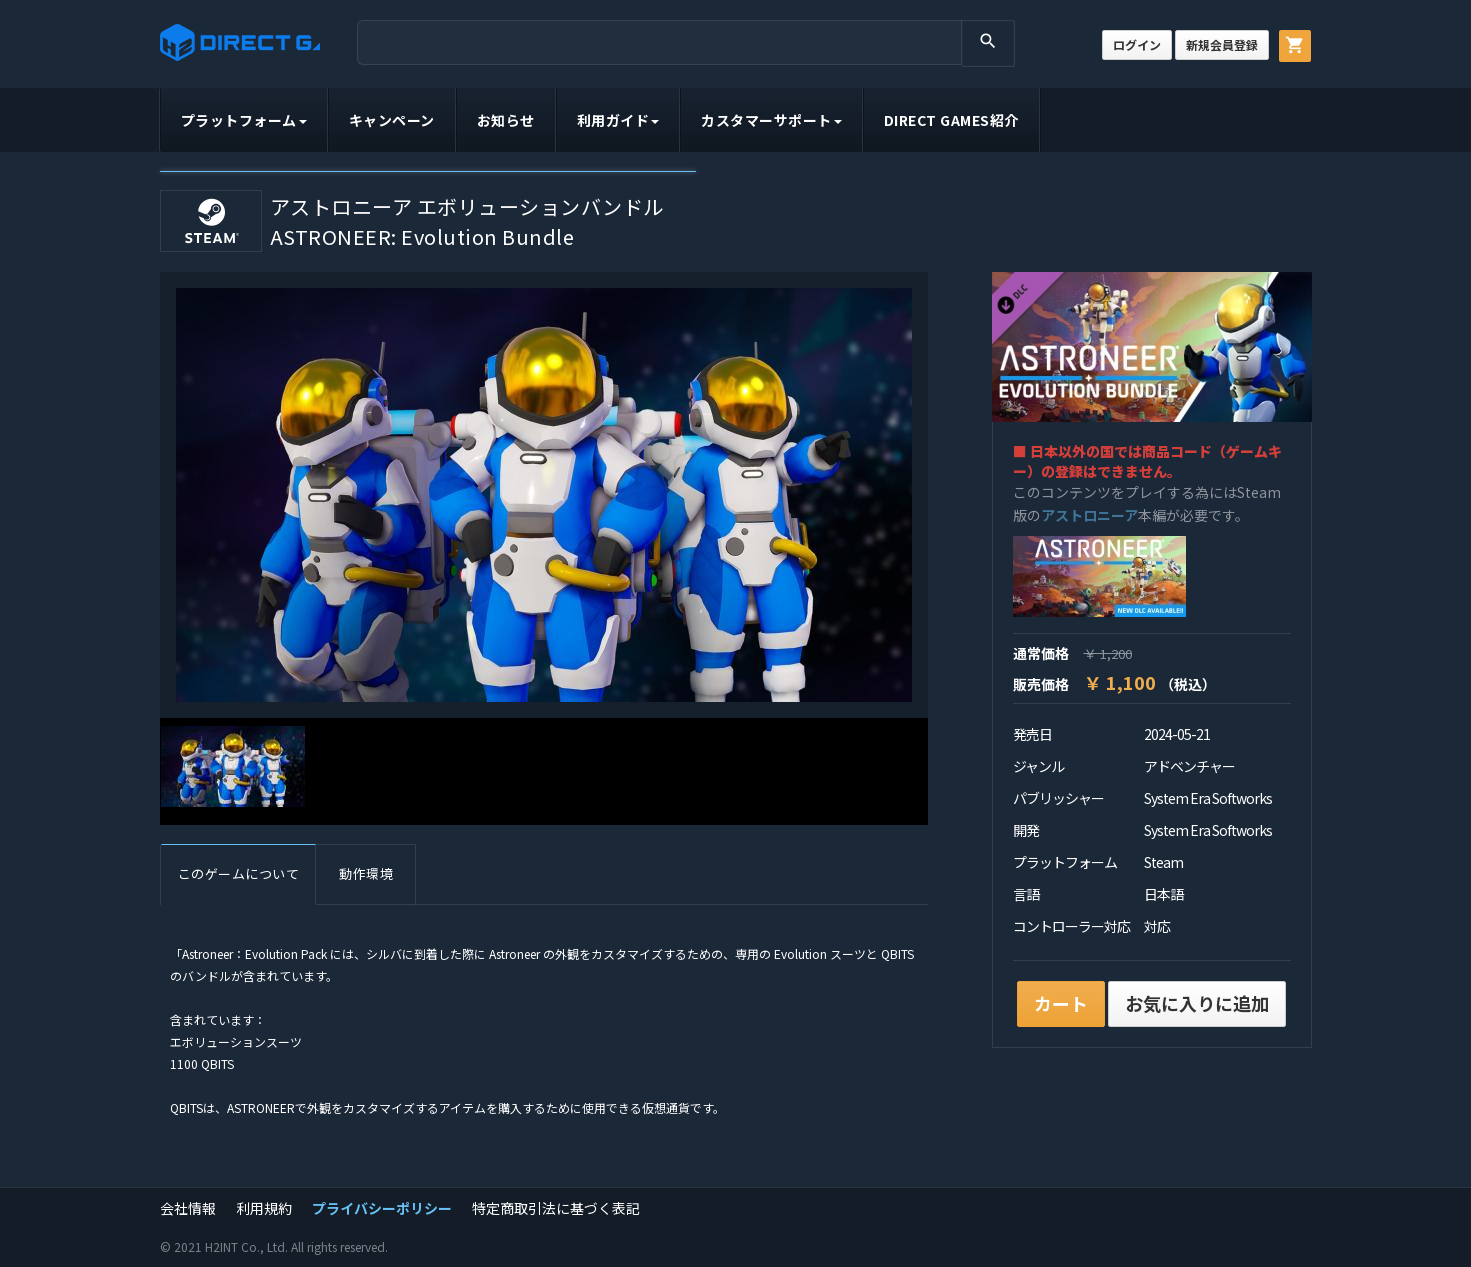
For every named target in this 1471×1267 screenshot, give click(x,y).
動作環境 (366, 873)
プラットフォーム (244, 120)
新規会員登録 (1222, 44)
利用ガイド (618, 120)
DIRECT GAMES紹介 (951, 120)
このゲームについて (239, 873)
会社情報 (188, 1208)
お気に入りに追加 (1197, 1003)
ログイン (1137, 44)
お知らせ (506, 120)
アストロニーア (1089, 515)
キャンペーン (392, 120)
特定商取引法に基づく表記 (556, 1208)
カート (1061, 1003)
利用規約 (264, 1208)
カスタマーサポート (771, 120)
